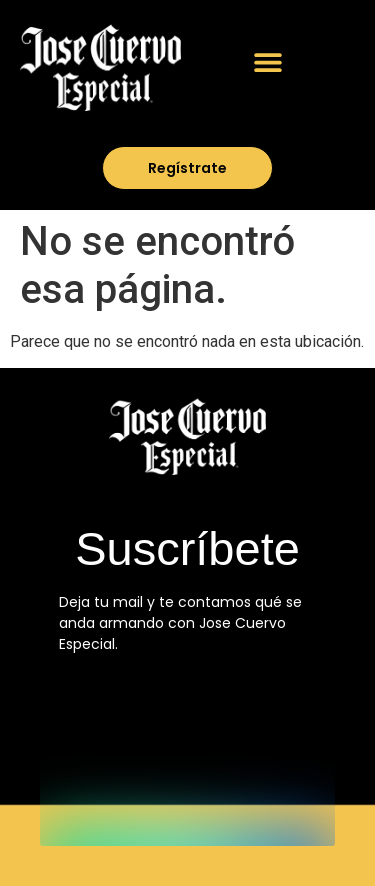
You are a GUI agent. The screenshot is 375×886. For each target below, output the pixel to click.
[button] (267, 61)
